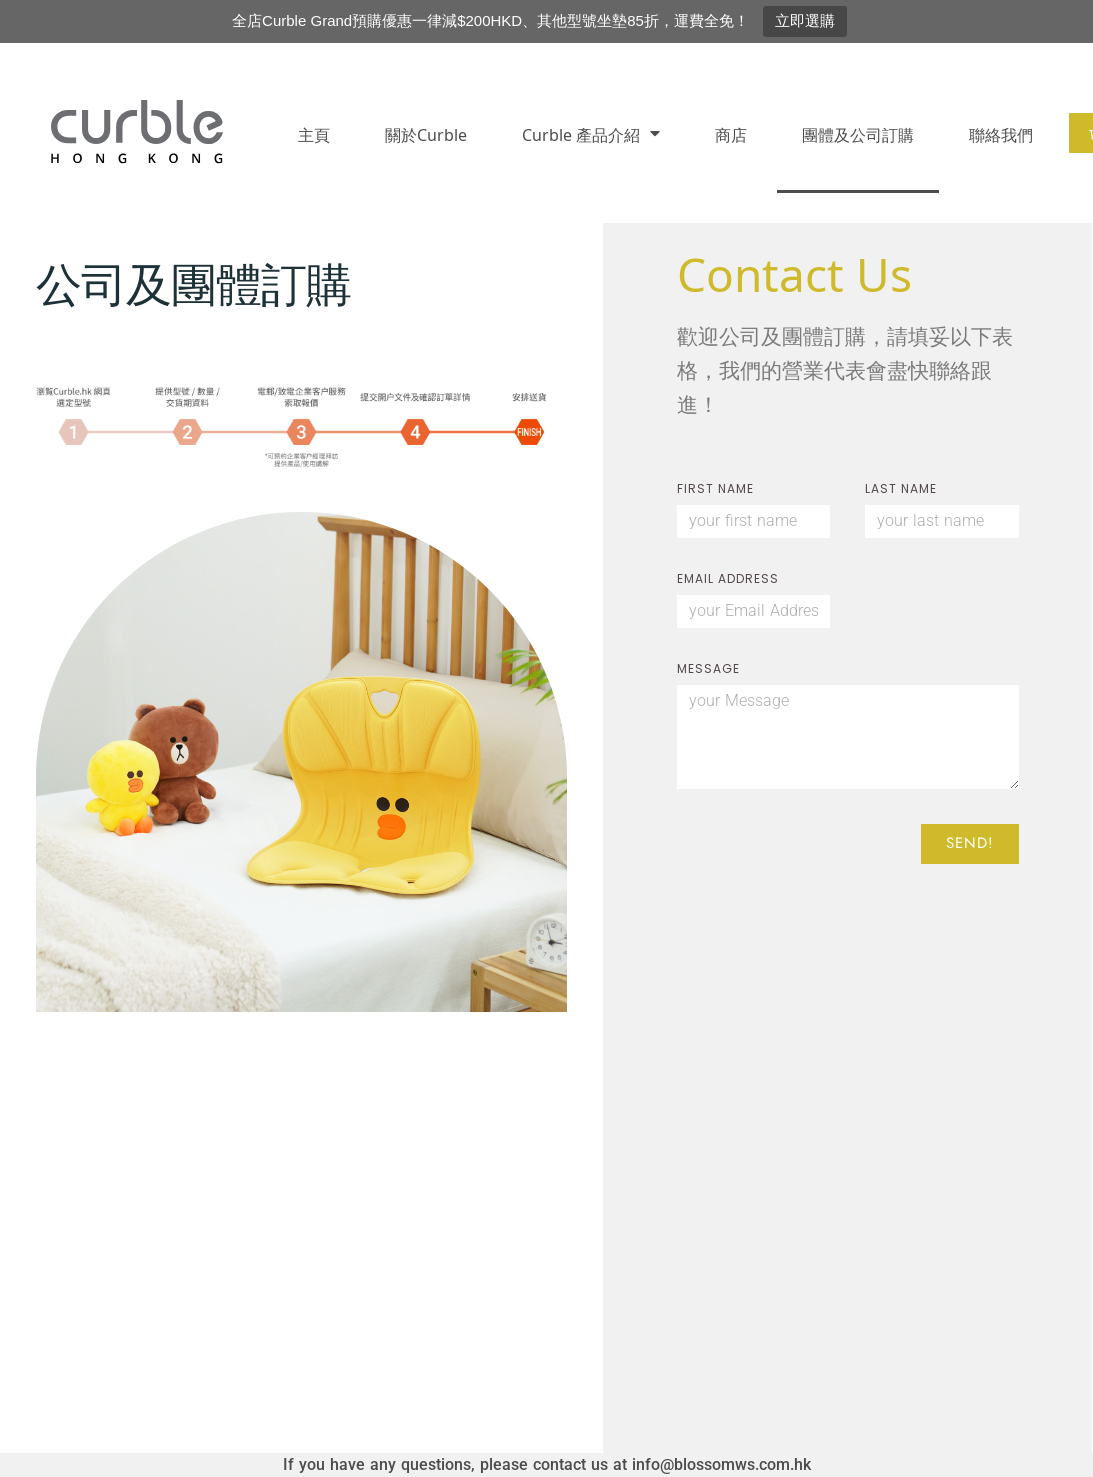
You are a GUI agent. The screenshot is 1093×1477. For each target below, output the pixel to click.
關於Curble (426, 133)
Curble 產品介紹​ (591, 133)
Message (708, 670)
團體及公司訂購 (858, 133)
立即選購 (805, 20)
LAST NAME (901, 490)
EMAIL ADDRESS (728, 580)
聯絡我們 (1001, 133)
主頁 (314, 133)
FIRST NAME (715, 490)
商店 (731, 133)
